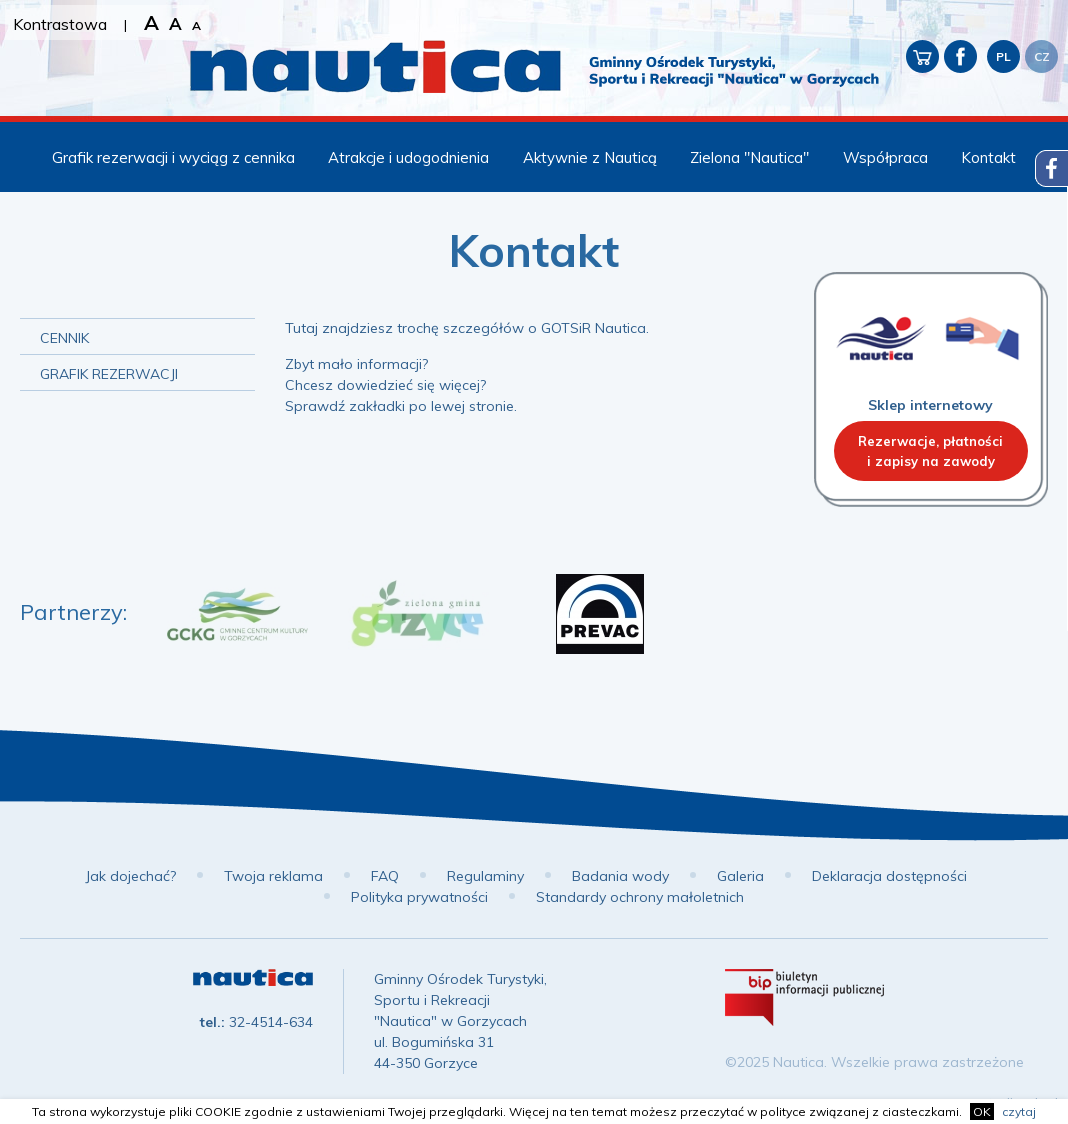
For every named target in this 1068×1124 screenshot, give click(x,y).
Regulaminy (485, 876)
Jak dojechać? (130, 876)
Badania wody (620, 876)
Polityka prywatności (419, 897)
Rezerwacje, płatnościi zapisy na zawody (930, 451)
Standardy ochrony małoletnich (640, 897)
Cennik (64, 338)
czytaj (1019, 1111)
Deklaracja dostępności (889, 876)
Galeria (740, 876)
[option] (237, 614)
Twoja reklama (273, 876)
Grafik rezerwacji (109, 374)
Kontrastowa (60, 24)
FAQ (385, 876)
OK (982, 1111)
